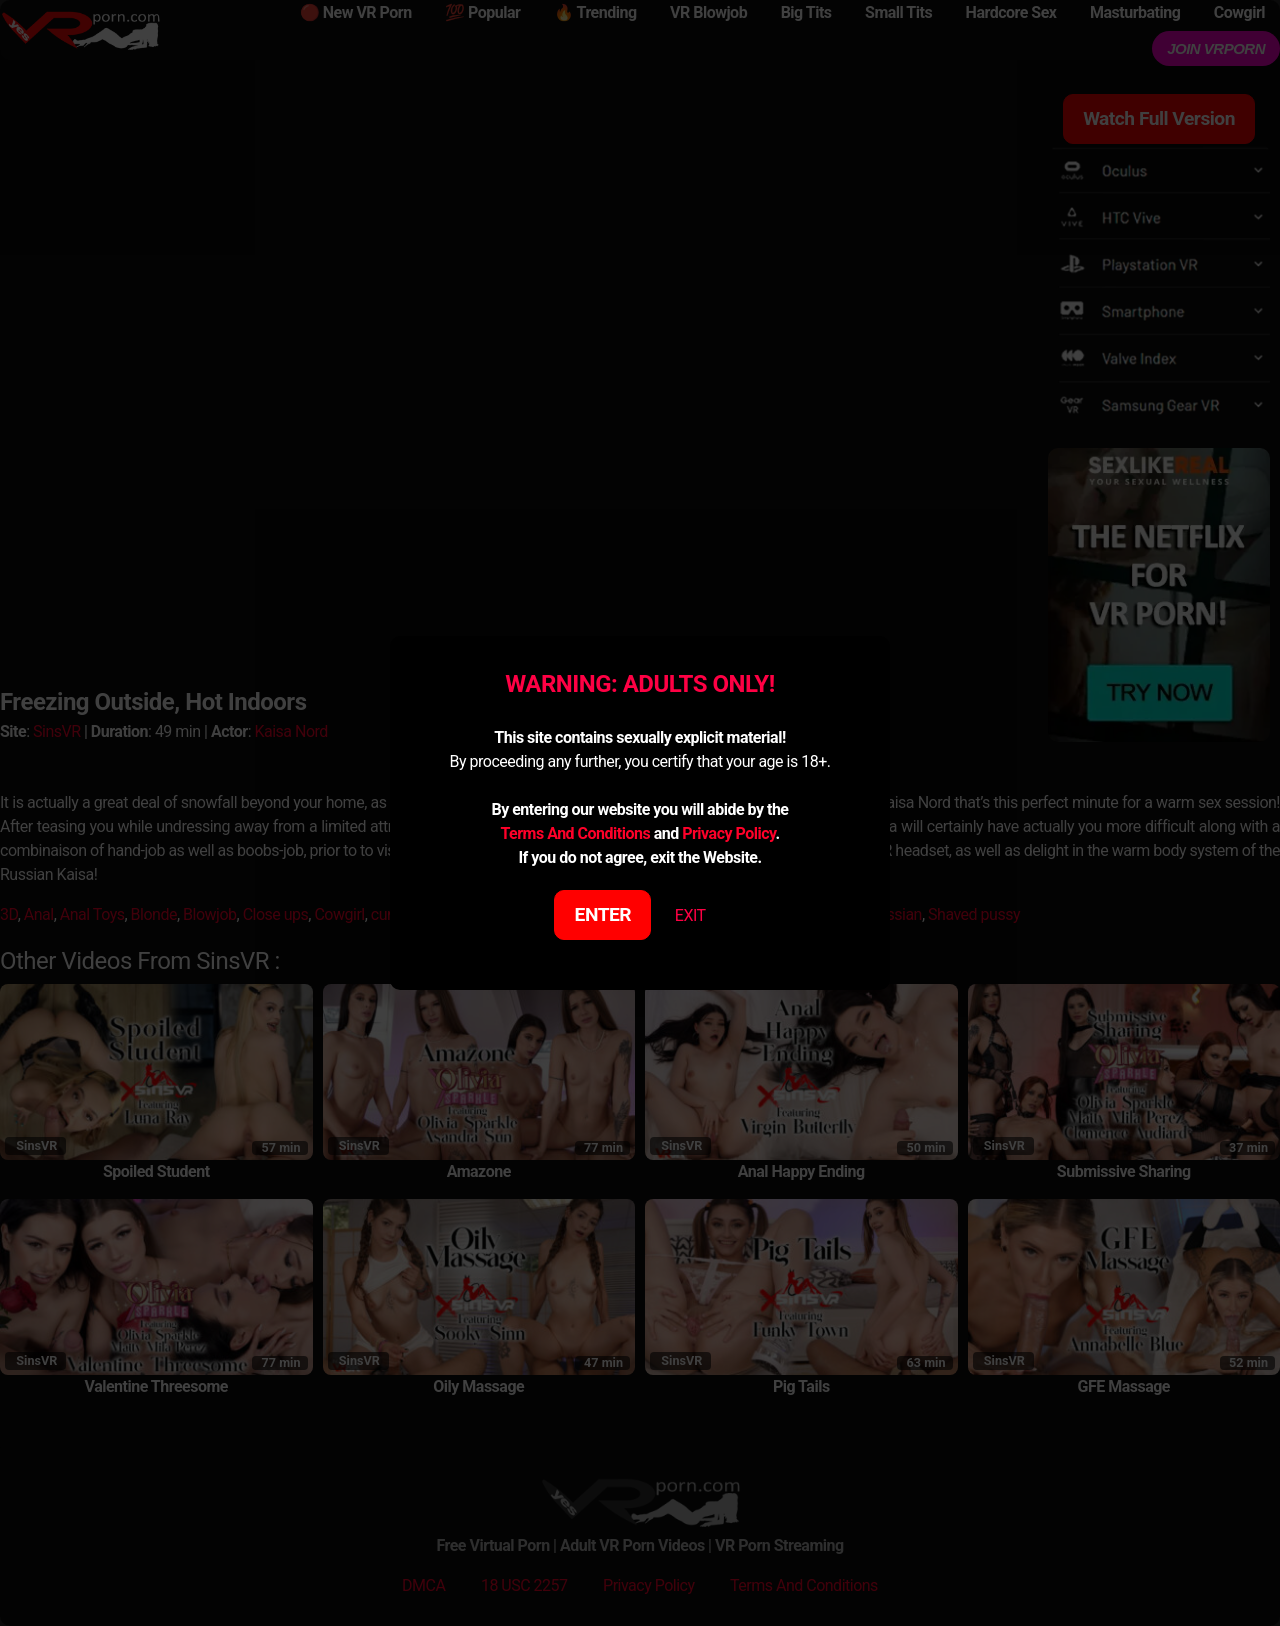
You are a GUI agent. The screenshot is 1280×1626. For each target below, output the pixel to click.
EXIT (690, 915)
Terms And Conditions (575, 833)
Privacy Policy (728, 833)
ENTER (603, 914)
